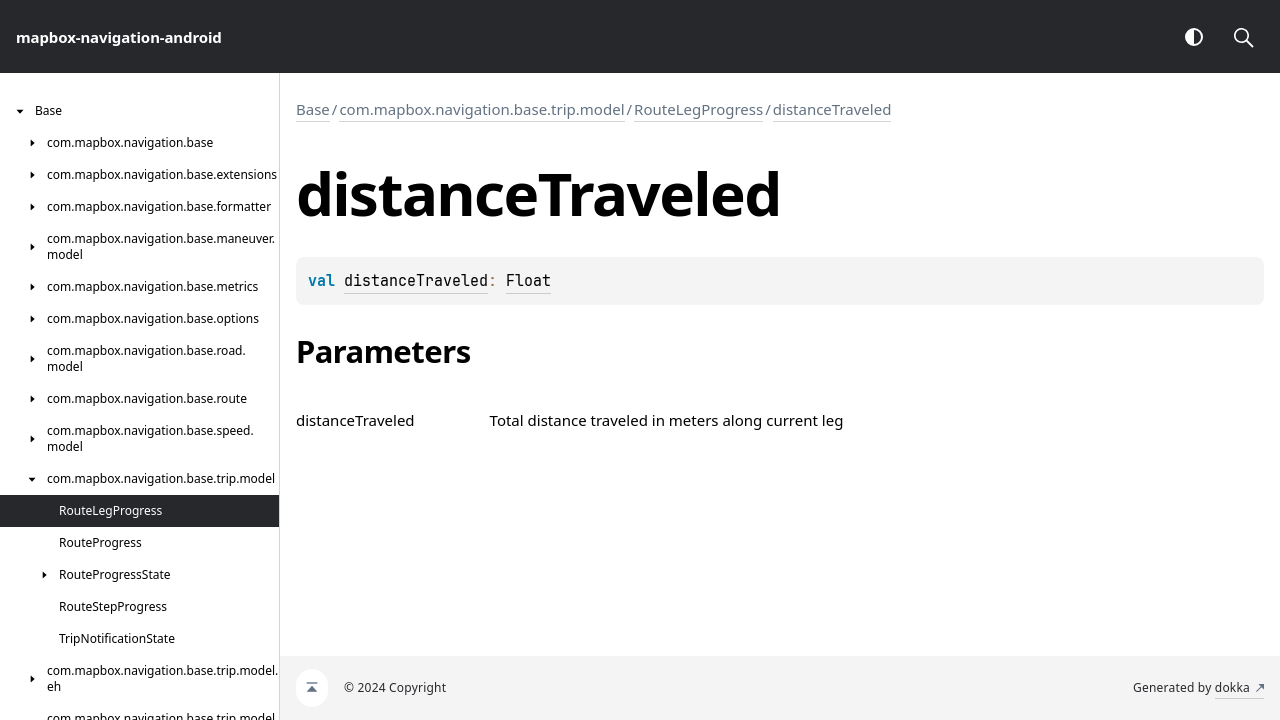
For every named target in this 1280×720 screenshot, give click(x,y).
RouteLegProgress (698, 109)
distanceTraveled (832, 109)
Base (313, 109)
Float (528, 281)
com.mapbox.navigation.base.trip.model (481, 109)
